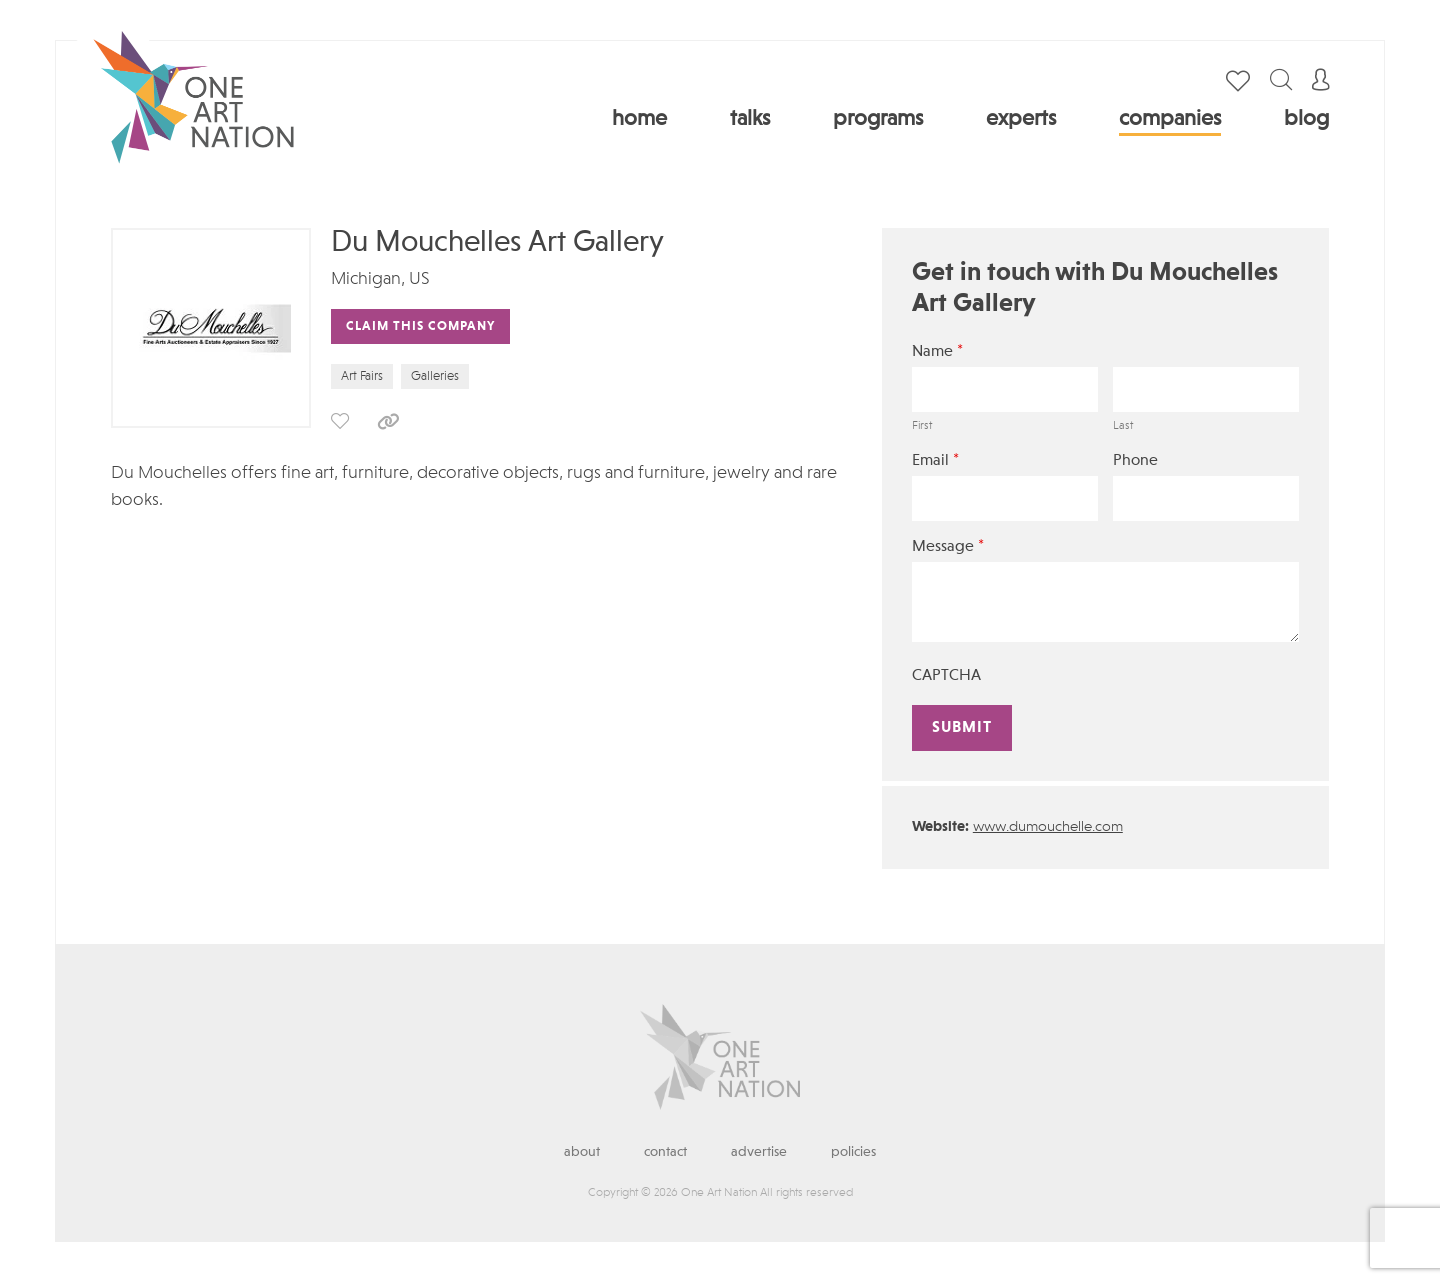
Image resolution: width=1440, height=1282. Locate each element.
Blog (1306, 119)
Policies (853, 1152)
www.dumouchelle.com (1048, 827)
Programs (878, 119)
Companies (1170, 119)
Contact (665, 1152)
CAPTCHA (946, 676)
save (340, 421)
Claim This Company (420, 326)
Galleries (435, 376)
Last (1123, 426)
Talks (750, 119)
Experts (1021, 119)
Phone (1135, 461)
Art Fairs (362, 376)
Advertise (759, 1152)
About (582, 1152)
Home (639, 119)
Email (935, 460)
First (922, 426)
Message (948, 546)
